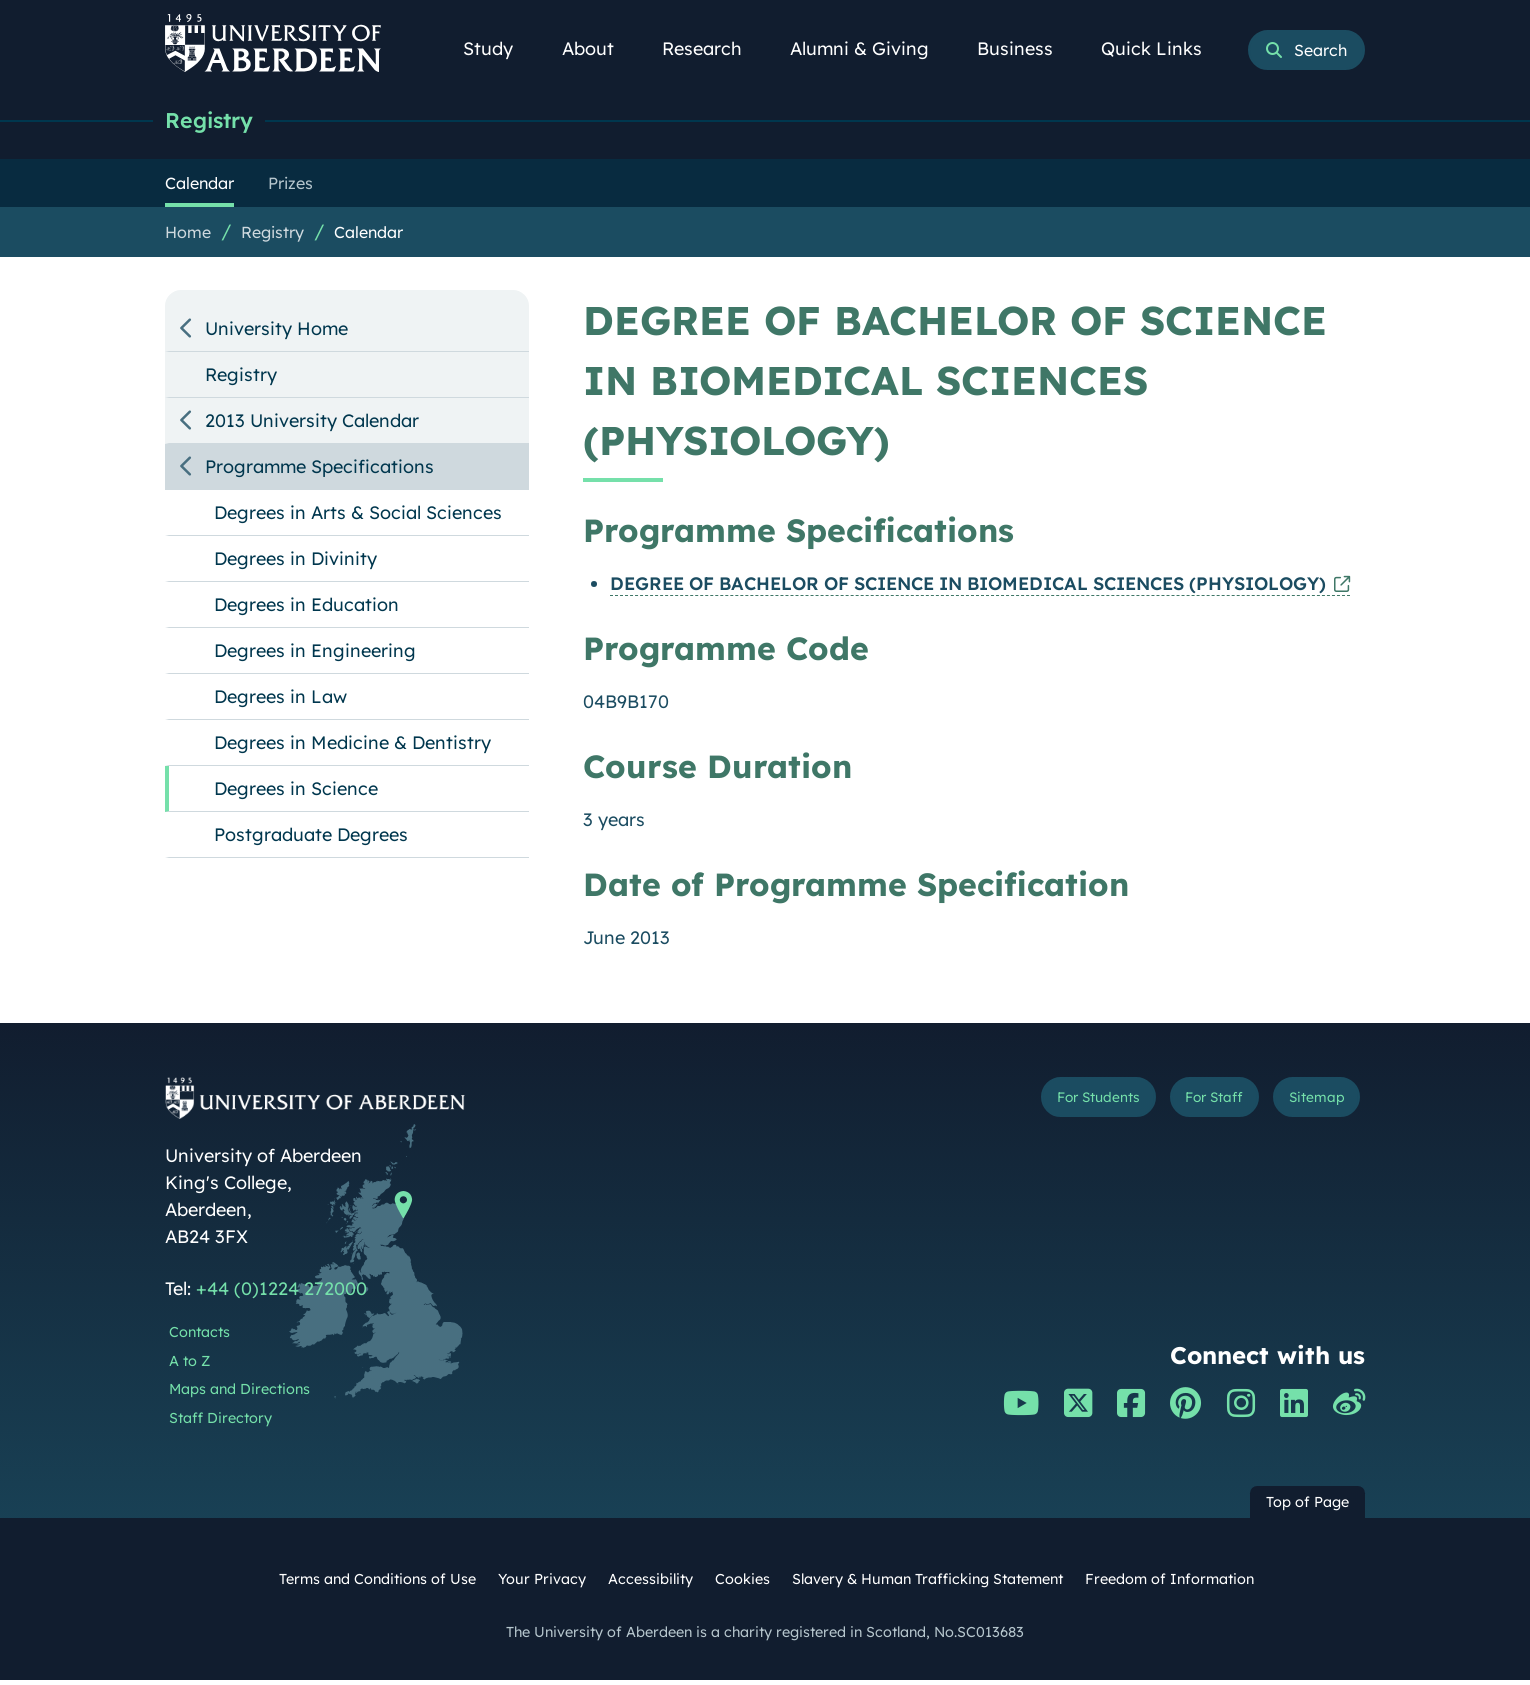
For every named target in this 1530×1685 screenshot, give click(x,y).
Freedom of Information (1169, 1584)
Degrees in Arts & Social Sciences (358, 517)
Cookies (742, 1584)
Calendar (368, 237)
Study (499, 48)
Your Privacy (542, 1584)
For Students (1028, 1106)
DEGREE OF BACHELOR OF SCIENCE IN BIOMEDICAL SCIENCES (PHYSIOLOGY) (968, 588)
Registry (217, 122)
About (599, 48)
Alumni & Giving (870, 48)
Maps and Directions (239, 1394)
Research (713, 48)
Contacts (199, 1337)
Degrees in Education (306, 609)
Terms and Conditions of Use (377, 1584)
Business (1026, 48)
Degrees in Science (296, 793)
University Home (276, 333)
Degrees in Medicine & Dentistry (352, 747)
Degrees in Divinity (295, 563)
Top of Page (1307, 1507)
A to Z (189, 1366)
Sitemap (1304, 1106)
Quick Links (1162, 48)
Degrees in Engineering (315, 655)
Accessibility (650, 1584)
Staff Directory (220, 1423)
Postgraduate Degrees (311, 839)
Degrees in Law (280, 701)
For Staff (1176, 1106)
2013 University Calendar (312, 425)
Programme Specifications (319, 471)
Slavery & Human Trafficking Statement (927, 1584)
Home (188, 237)
